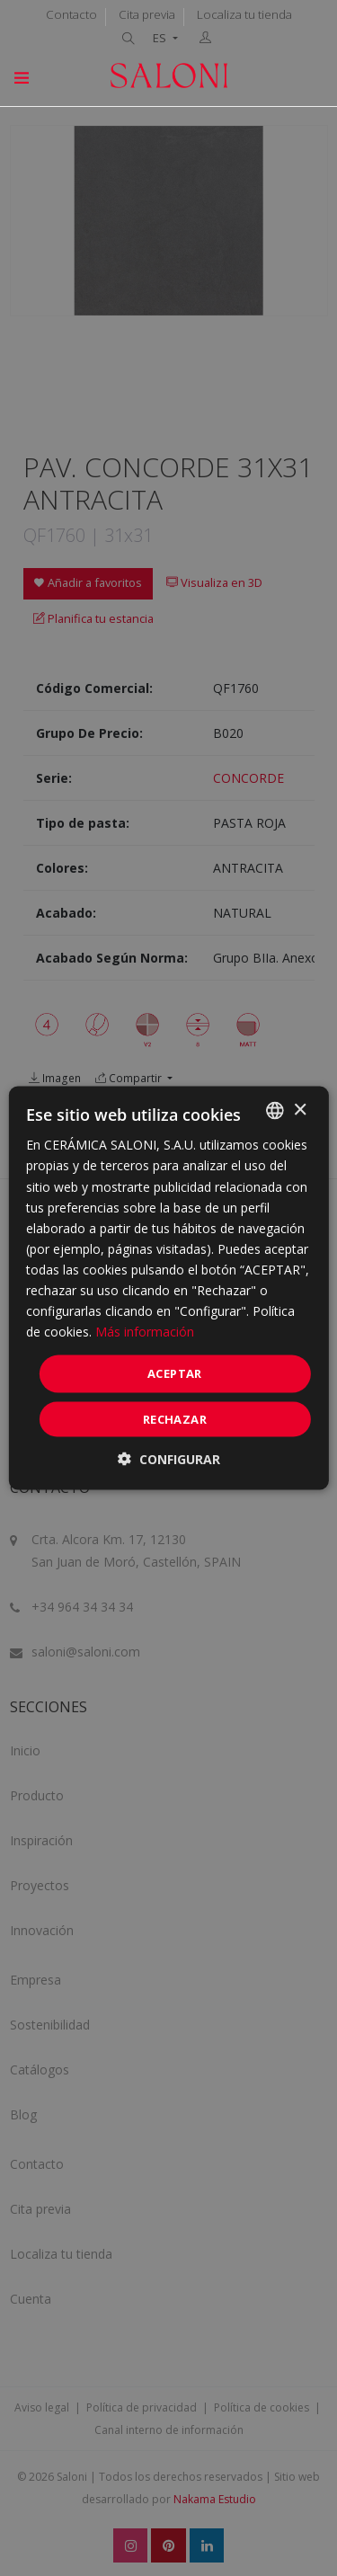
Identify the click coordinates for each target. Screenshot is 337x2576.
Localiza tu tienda (244, 14)
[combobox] (275, 1111)
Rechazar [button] (175, 1418)
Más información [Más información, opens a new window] (144, 1331)
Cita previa (147, 14)
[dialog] (168, 1288)
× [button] (299, 1109)
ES (161, 38)
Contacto (71, 14)
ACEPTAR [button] (174, 1373)
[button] (169, 1458)
